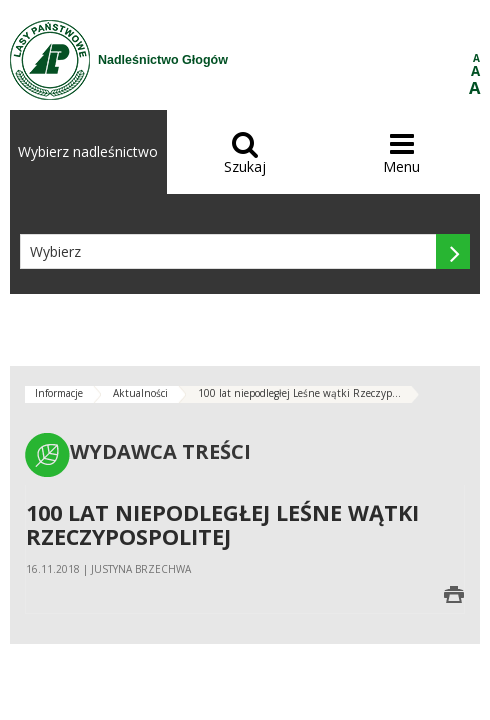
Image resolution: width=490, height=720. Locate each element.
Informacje (59, 393)
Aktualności (140, 393)
